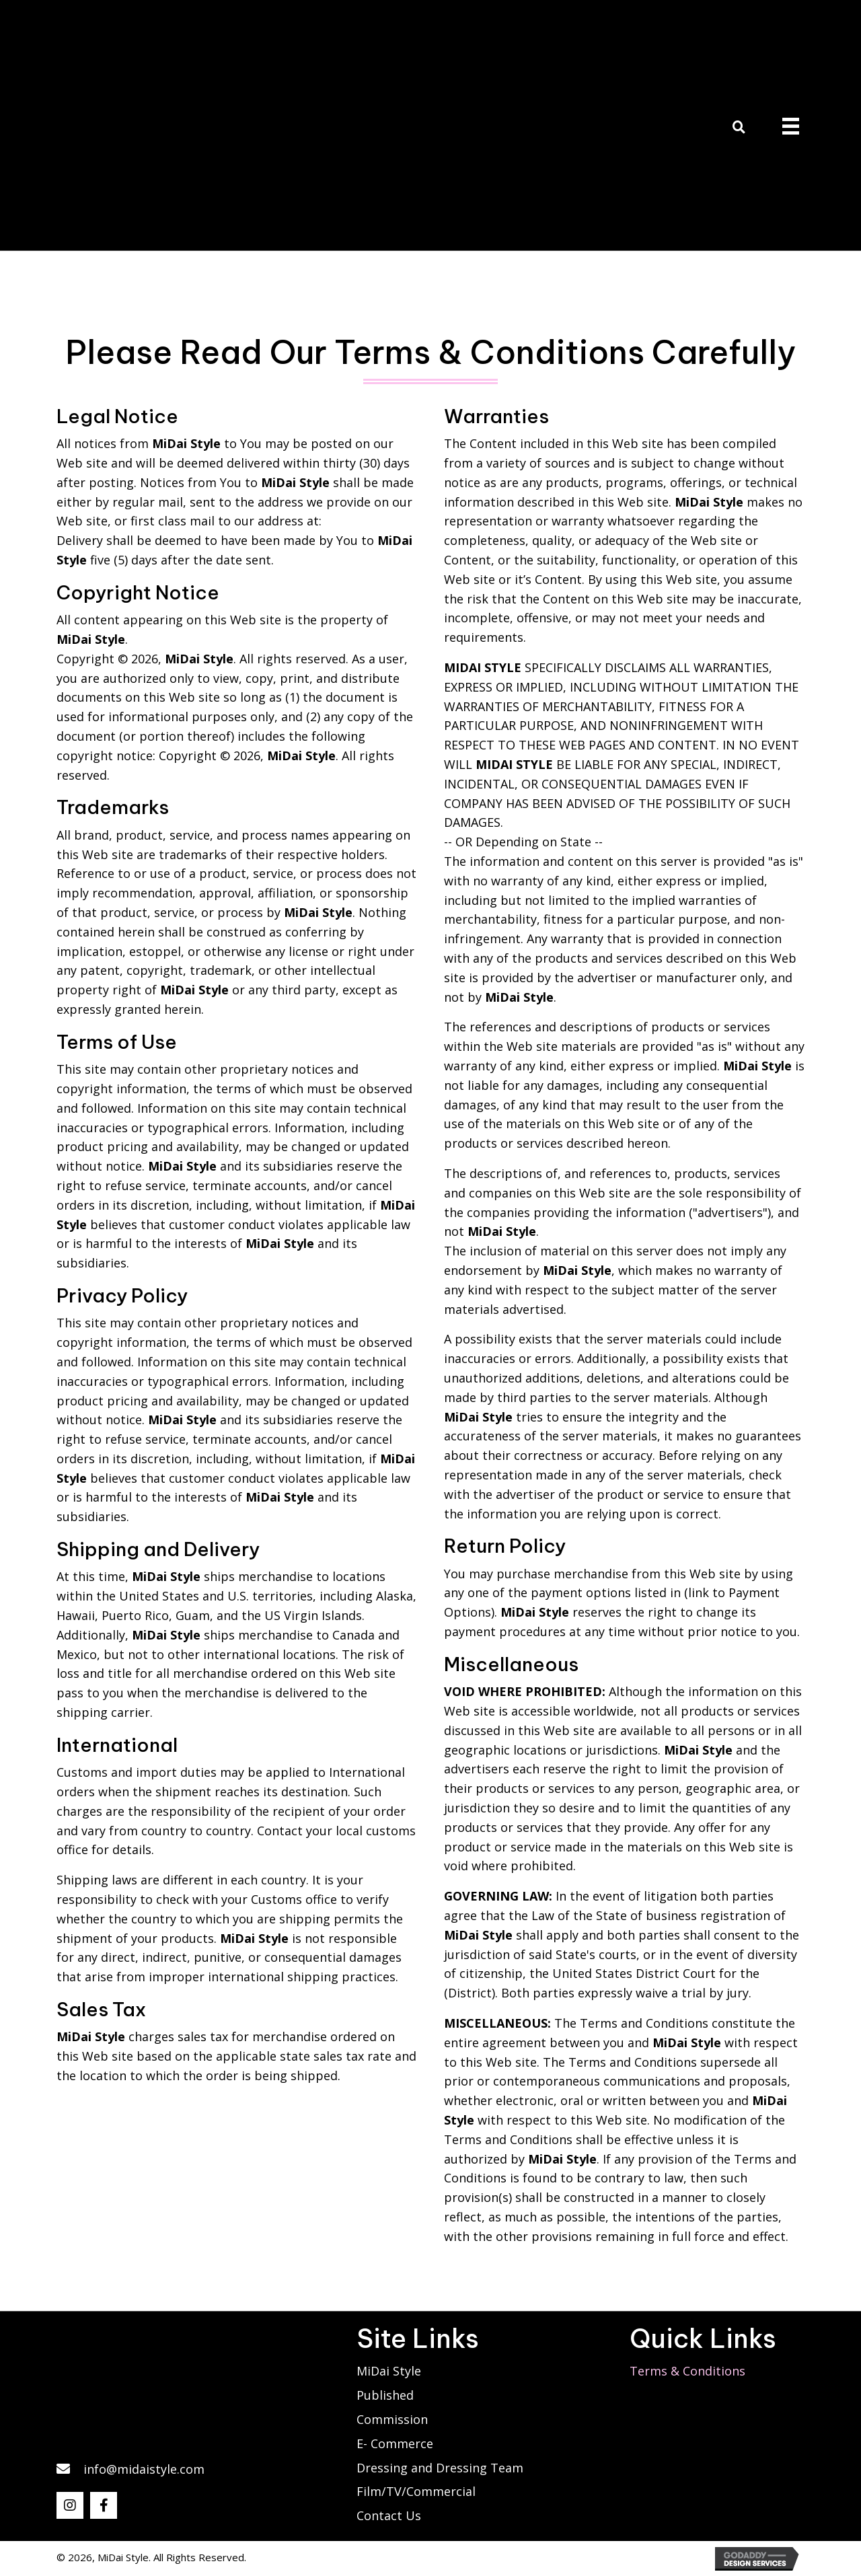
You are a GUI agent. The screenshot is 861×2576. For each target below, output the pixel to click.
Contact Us (389, 2515)
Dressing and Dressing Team (440, 2468)
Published (385, 2395)
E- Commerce (395, 2443)
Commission (392, 2419)
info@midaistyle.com (143, 2469)
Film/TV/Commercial (416, 2491)
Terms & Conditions (687, 2371)
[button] (70, 2505)
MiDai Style (389, 2371)
